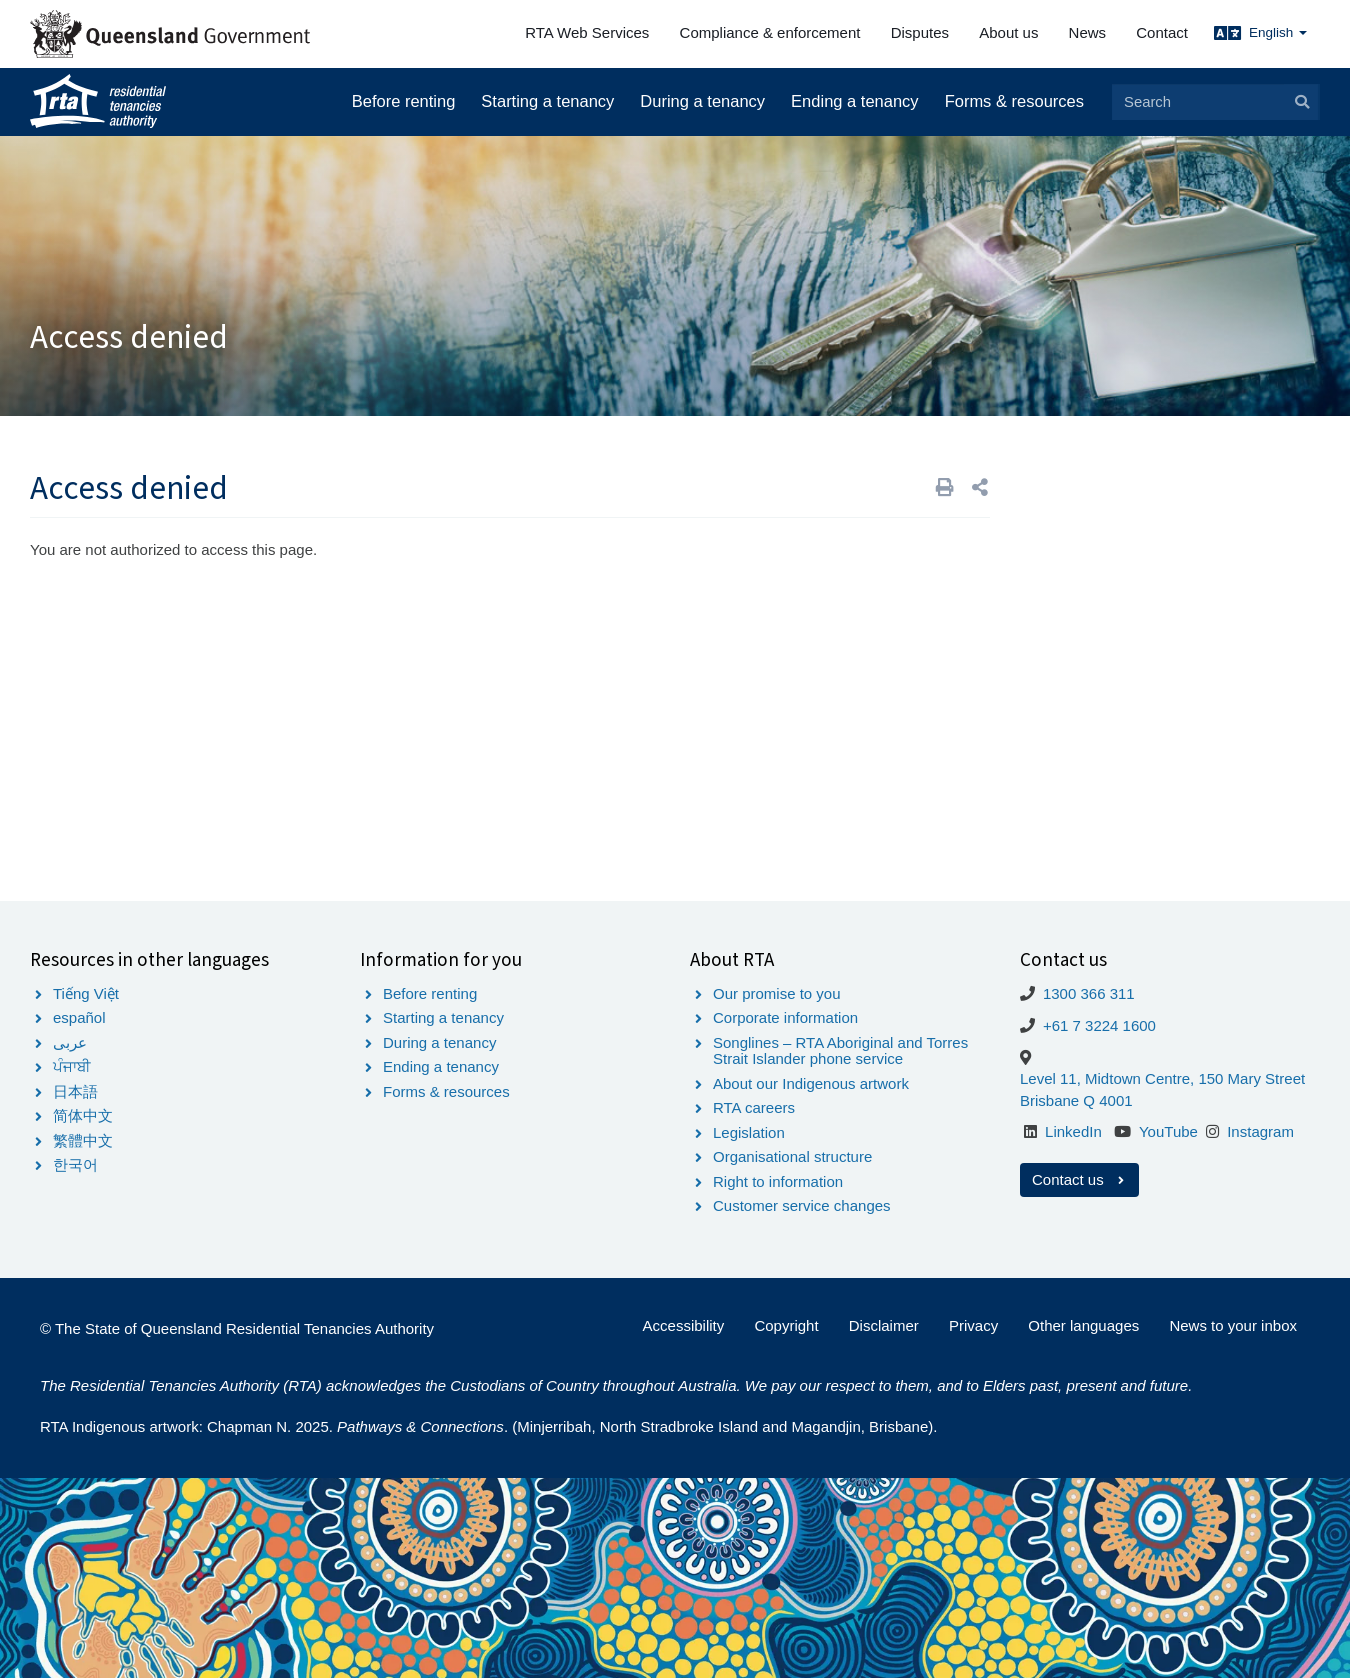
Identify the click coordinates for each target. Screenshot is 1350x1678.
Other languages (1083, 1325)
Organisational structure (792, 1156)
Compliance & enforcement (770, 32)
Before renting (404, 101)
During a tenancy (702, 101)
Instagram (1260, 1131)
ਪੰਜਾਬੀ (72, 1066)
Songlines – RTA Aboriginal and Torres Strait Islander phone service (840, 1051)
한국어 (75, 1164)
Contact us (1079, 1179)
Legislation (749, 1132)
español (79, 1017)
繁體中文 (83, 1140)
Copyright (786, 1325)
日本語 (75, 1091)
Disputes (920, 32)
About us (1008, 32)
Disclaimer (884, 1325)
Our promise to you (777, 993)
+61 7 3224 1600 (1099, 1025)
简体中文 (83, 1115)
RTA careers (754, 1107)
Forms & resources (1014, 101)
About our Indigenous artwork (811, 1083)
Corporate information (785, 1017)
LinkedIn (1073, 1131)
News (1088, 32)
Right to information (778, 1181)
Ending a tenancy (855, 101)
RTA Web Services (587, 32)
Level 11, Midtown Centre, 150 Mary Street (1162, 1078)
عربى (70, 1042)
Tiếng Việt (86, 993)
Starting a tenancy (547, 101)
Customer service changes (802, 1205)
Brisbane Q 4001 (1076, 1100)
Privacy (973, 1325)
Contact (1162, 32)
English (1278, 32)
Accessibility (684, 1325)
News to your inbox (1233, 1325)
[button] (980, 487)
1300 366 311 (1089, 993)
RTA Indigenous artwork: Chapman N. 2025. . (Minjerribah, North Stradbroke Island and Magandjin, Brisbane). (488, 1426)
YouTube (1168, 1131)
